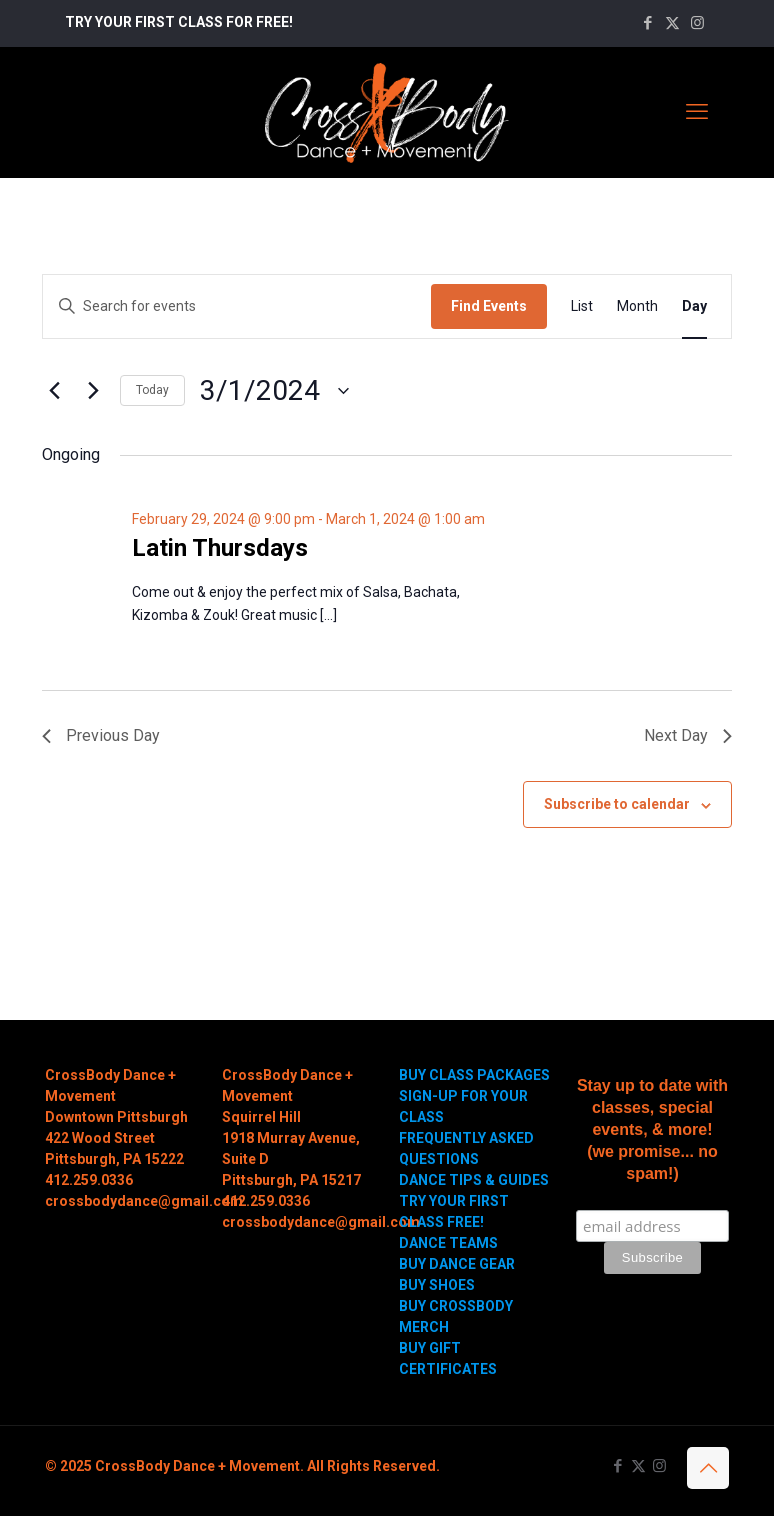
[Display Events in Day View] (694, 306)
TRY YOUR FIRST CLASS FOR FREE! (179, 22)
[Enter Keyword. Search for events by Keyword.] (237, 306)
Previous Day (101, 735)
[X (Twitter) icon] (672, 23)
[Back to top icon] (708, 1468)
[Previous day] (54, 391)
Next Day (688, 735)
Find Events (489, 306)
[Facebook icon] (647, 23)
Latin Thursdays (220, 548)
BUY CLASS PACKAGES (474, 1075)
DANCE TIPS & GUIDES (474, 1180)
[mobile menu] (697, 112)
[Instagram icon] (697, 23)
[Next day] (93, 391)
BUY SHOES (437, 1285)
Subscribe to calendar (617, 804)
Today (152, 390)
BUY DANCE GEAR (457, 1264)
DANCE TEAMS (448, 1243)
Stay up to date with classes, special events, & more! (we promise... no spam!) (652, 1129)
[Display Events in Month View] (637, 306)
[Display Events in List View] (582, 306)
